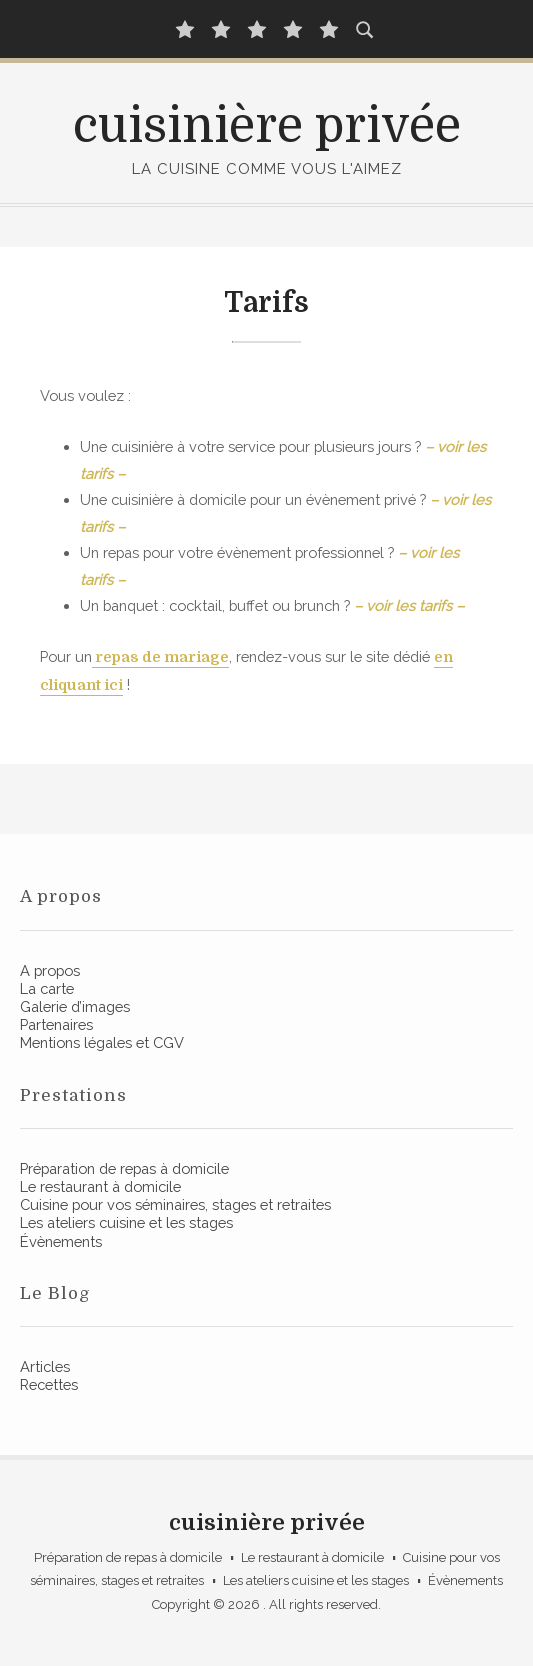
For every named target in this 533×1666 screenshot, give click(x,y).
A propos (50, 970)
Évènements (61, 1241)
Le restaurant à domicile (100, 1186)
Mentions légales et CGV (102, 1042)
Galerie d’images (75, 1006)
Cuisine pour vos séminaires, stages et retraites (175, 1204)
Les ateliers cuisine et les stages (126, 1222)
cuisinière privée (267, 126)
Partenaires (56, 1024)
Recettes (49, 1384)
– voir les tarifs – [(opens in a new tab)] (409, 605)
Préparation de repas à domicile (124, 1168)
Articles (45, 1366)
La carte (47, 988)
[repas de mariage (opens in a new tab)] (160, 658)
